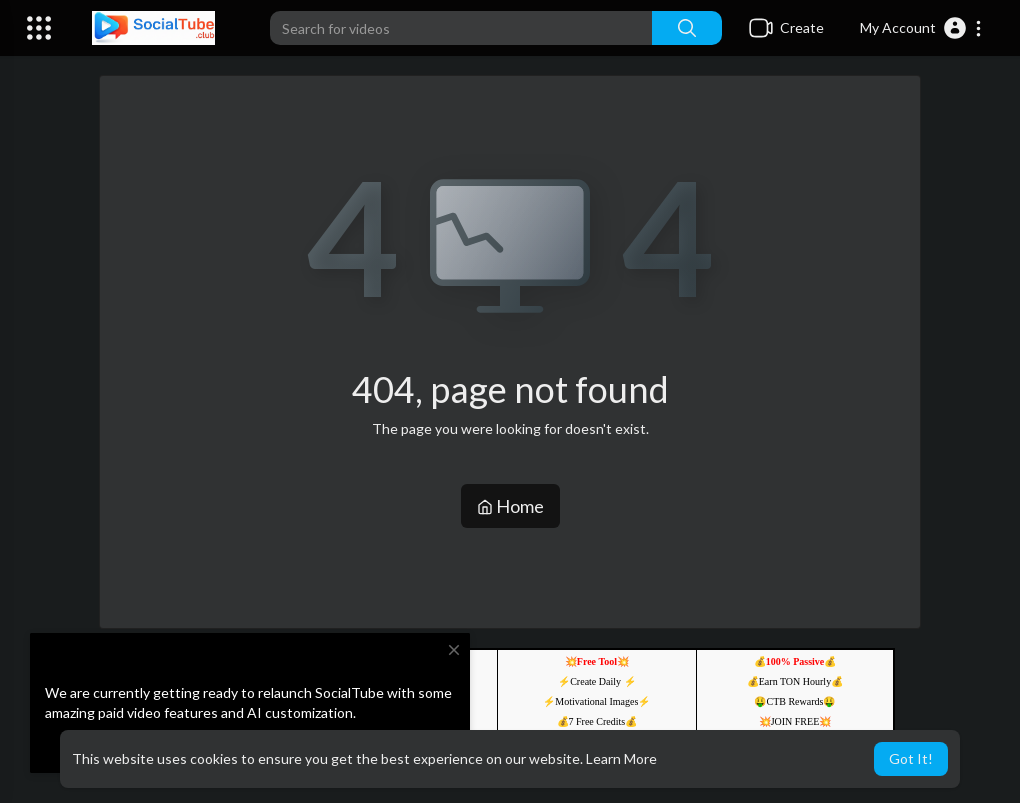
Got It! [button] (911, 758)
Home (510, 506)
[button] (921, 28)
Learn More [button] (621, 758)
